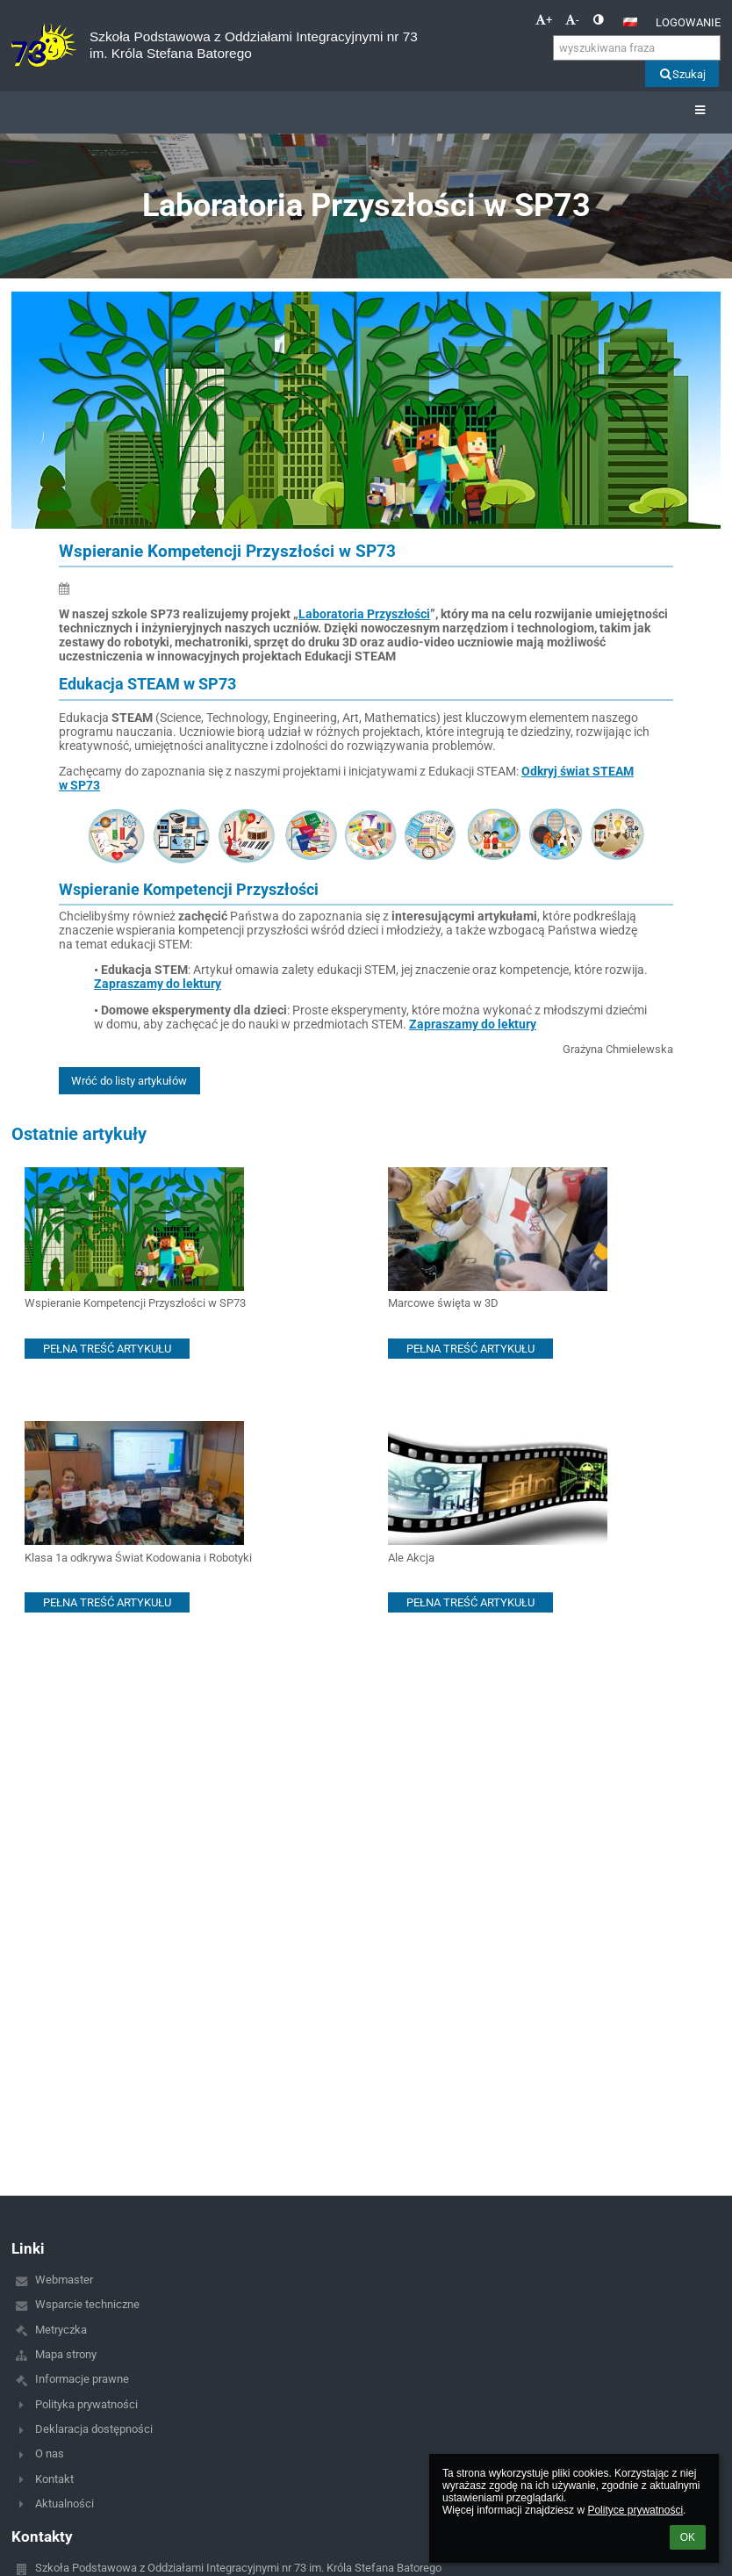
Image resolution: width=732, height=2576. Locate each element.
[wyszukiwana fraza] (637, 48)
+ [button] (543, 19)
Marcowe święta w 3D (443, 1303)
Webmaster (64, 2279)
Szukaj (681, 74)
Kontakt (54, 2479)
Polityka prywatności (86, 2404)
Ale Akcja (411, 1557)
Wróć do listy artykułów (129, 1080)
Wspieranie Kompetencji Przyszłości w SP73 (135, 1303)
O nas (49, 2453)
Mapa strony (66, 2354)
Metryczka (61, 2329)
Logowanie (688, 22)
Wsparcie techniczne (87, 2304)
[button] (630, 21)
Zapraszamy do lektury (157, 984)
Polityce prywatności (635, 2510)
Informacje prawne (82, 2378)
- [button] (572, 19)
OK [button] (687, 2537)
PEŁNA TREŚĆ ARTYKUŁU (107, 1348)
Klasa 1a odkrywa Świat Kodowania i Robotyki (138, 1557)
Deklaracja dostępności (94, 2428)
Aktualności (64, 2503)
